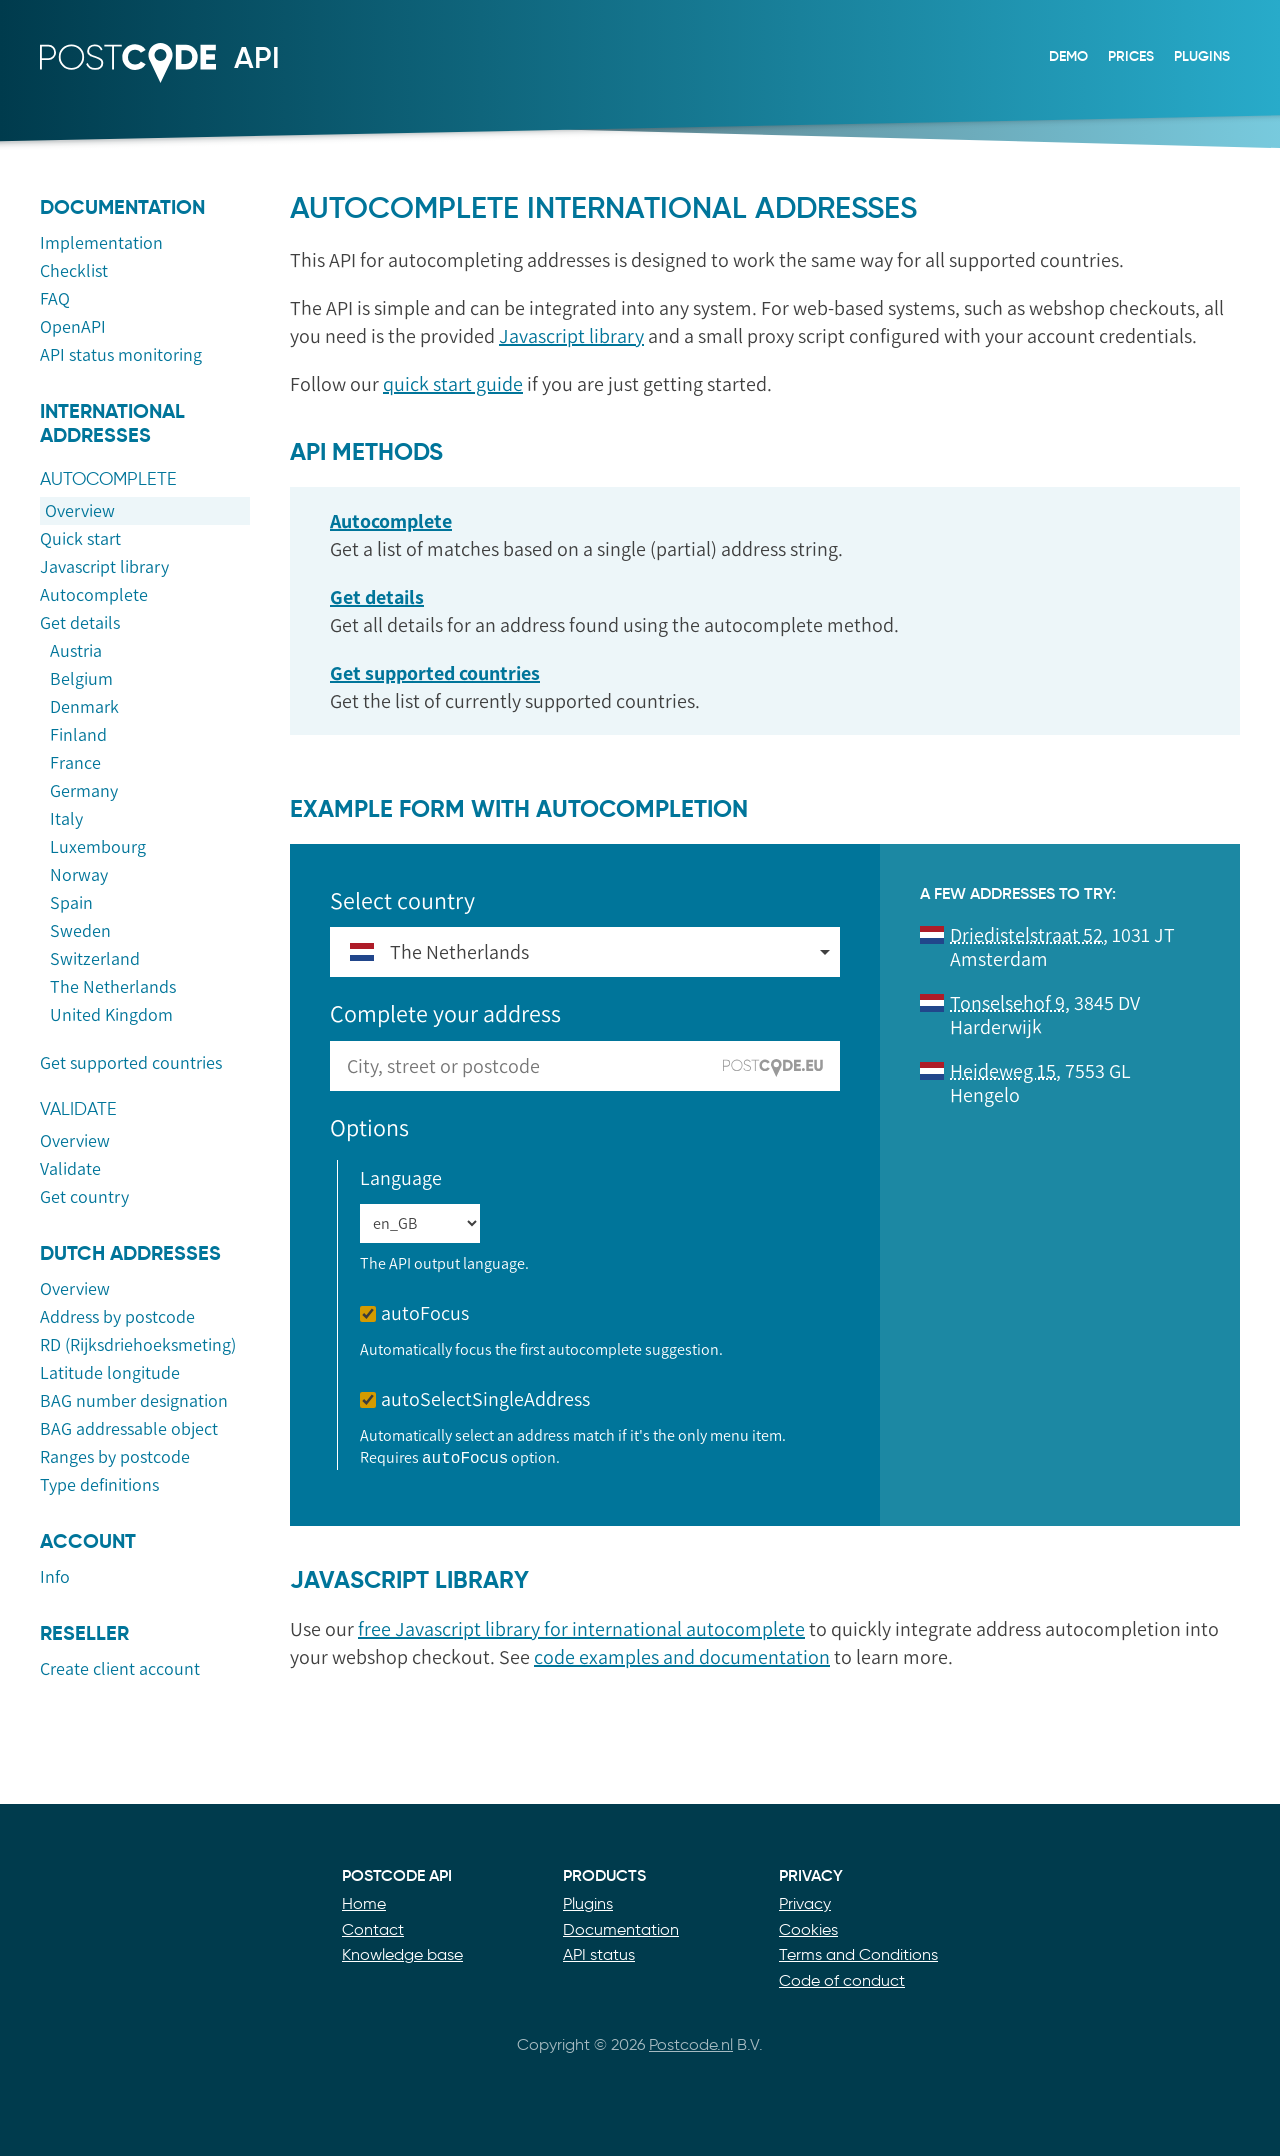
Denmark (84, 707)
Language (401, 1178)
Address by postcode (117, 1317)
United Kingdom (111, 1015)
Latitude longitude (110, 1373)
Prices (1131, 56)
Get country (84, 1197)
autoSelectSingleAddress (475, 1399)
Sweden (80, 931)
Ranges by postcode (115, 1457)
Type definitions (99, 1485)
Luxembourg (98, 847)
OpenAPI (73, 327)
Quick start (80, 539)
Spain (71, 903)
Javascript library (104, 567)
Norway (79, 875)
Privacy (805, 1903)
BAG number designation (134, 1401)
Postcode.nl (691, 2044)
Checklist (74, 271)
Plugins (1202, 56)
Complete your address (445, 1013)
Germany (84, 791)
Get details (80, 623)
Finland (78, 735)
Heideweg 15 (1003, 1071)
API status (599, 1954)
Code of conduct (842, 1980)
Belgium (81, 679)
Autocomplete (94, 595)
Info (55, 1577)
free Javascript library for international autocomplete (581, 1629)
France (75, 763)
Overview (80, 511)
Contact (373, 1929)
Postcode (117, 83)
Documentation (621, 1929)
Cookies (808, 1929)
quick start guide (453, 384)
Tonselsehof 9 (1007, 1003)
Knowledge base (402, 1954)
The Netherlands (113, 987)
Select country (402, 900)
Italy (66, 819)
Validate (70, 1169)
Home (364, 1903)
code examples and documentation (682, 1657)
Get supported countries (131, 1063)
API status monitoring (121, 355)
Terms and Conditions (858, 1954)
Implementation (101, 243)
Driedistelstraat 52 (1026, 935)
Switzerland (95, 959)
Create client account (120, 1669)
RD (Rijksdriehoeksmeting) (138, 1345)
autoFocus (414, 1313)
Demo (1068, 56)
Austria (76, 651)
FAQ (55, 299)
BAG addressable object (129, 1429)
